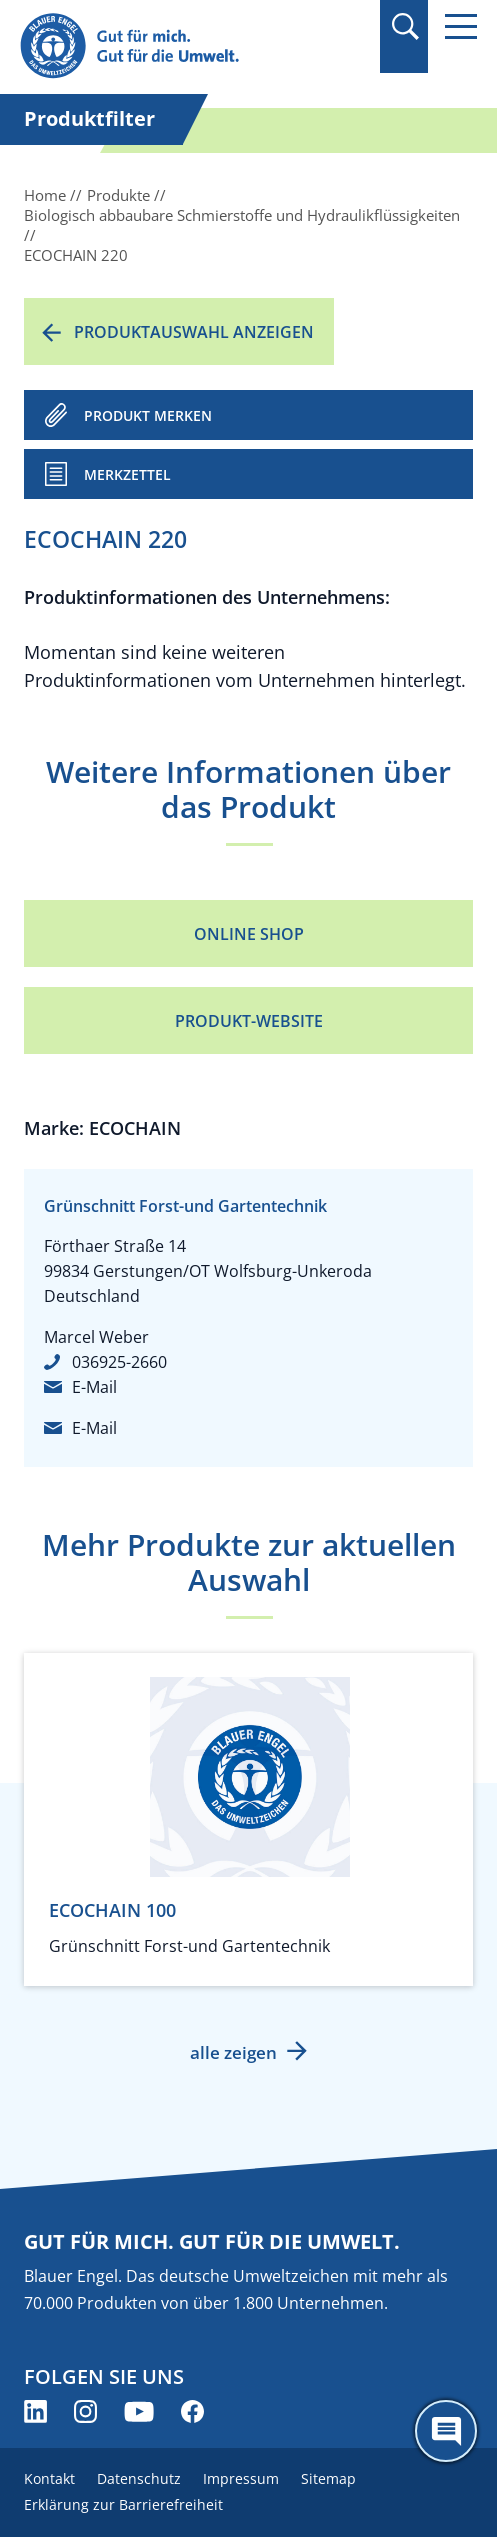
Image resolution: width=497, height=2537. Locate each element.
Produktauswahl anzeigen (194, 332)
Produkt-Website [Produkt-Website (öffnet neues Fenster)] (249, 1021)
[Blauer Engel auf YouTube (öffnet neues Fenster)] (139, 2411)
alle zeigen (233, 2052)
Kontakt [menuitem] (49, 2478)
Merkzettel (127, 474)
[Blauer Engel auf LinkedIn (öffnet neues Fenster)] (35, 2411)
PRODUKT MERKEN (148, 415)
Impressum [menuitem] (241, 2478)
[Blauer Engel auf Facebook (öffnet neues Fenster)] (192, 2411)
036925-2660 (119, 1362)
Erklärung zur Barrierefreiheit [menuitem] (123, 2504)
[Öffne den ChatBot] (446, 2431)
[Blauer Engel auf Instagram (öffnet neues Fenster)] (85, 2411)
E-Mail (94, 1387)
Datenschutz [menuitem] (139, 2478)
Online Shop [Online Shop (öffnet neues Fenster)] (249, 934)
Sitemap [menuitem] (328, 2478)
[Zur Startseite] (180, 46)
